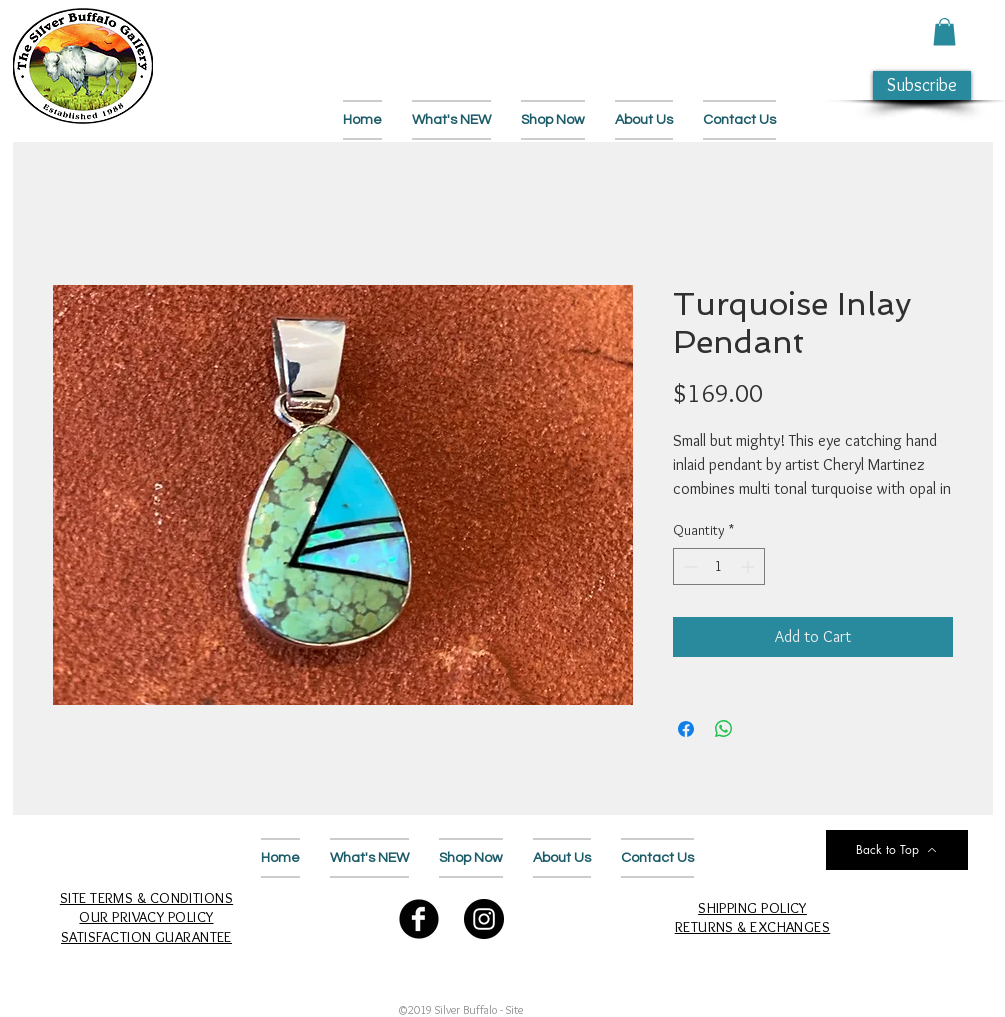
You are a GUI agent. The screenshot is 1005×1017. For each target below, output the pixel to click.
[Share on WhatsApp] (724, 729)
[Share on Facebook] (686, 729)
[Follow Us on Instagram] (484, 919)
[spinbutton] (719, 566)
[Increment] (749, 566)
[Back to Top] (897, 850)
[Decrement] (688, 566)
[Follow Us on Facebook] (419, 919)
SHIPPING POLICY (752, 908)
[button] (944, 31)
